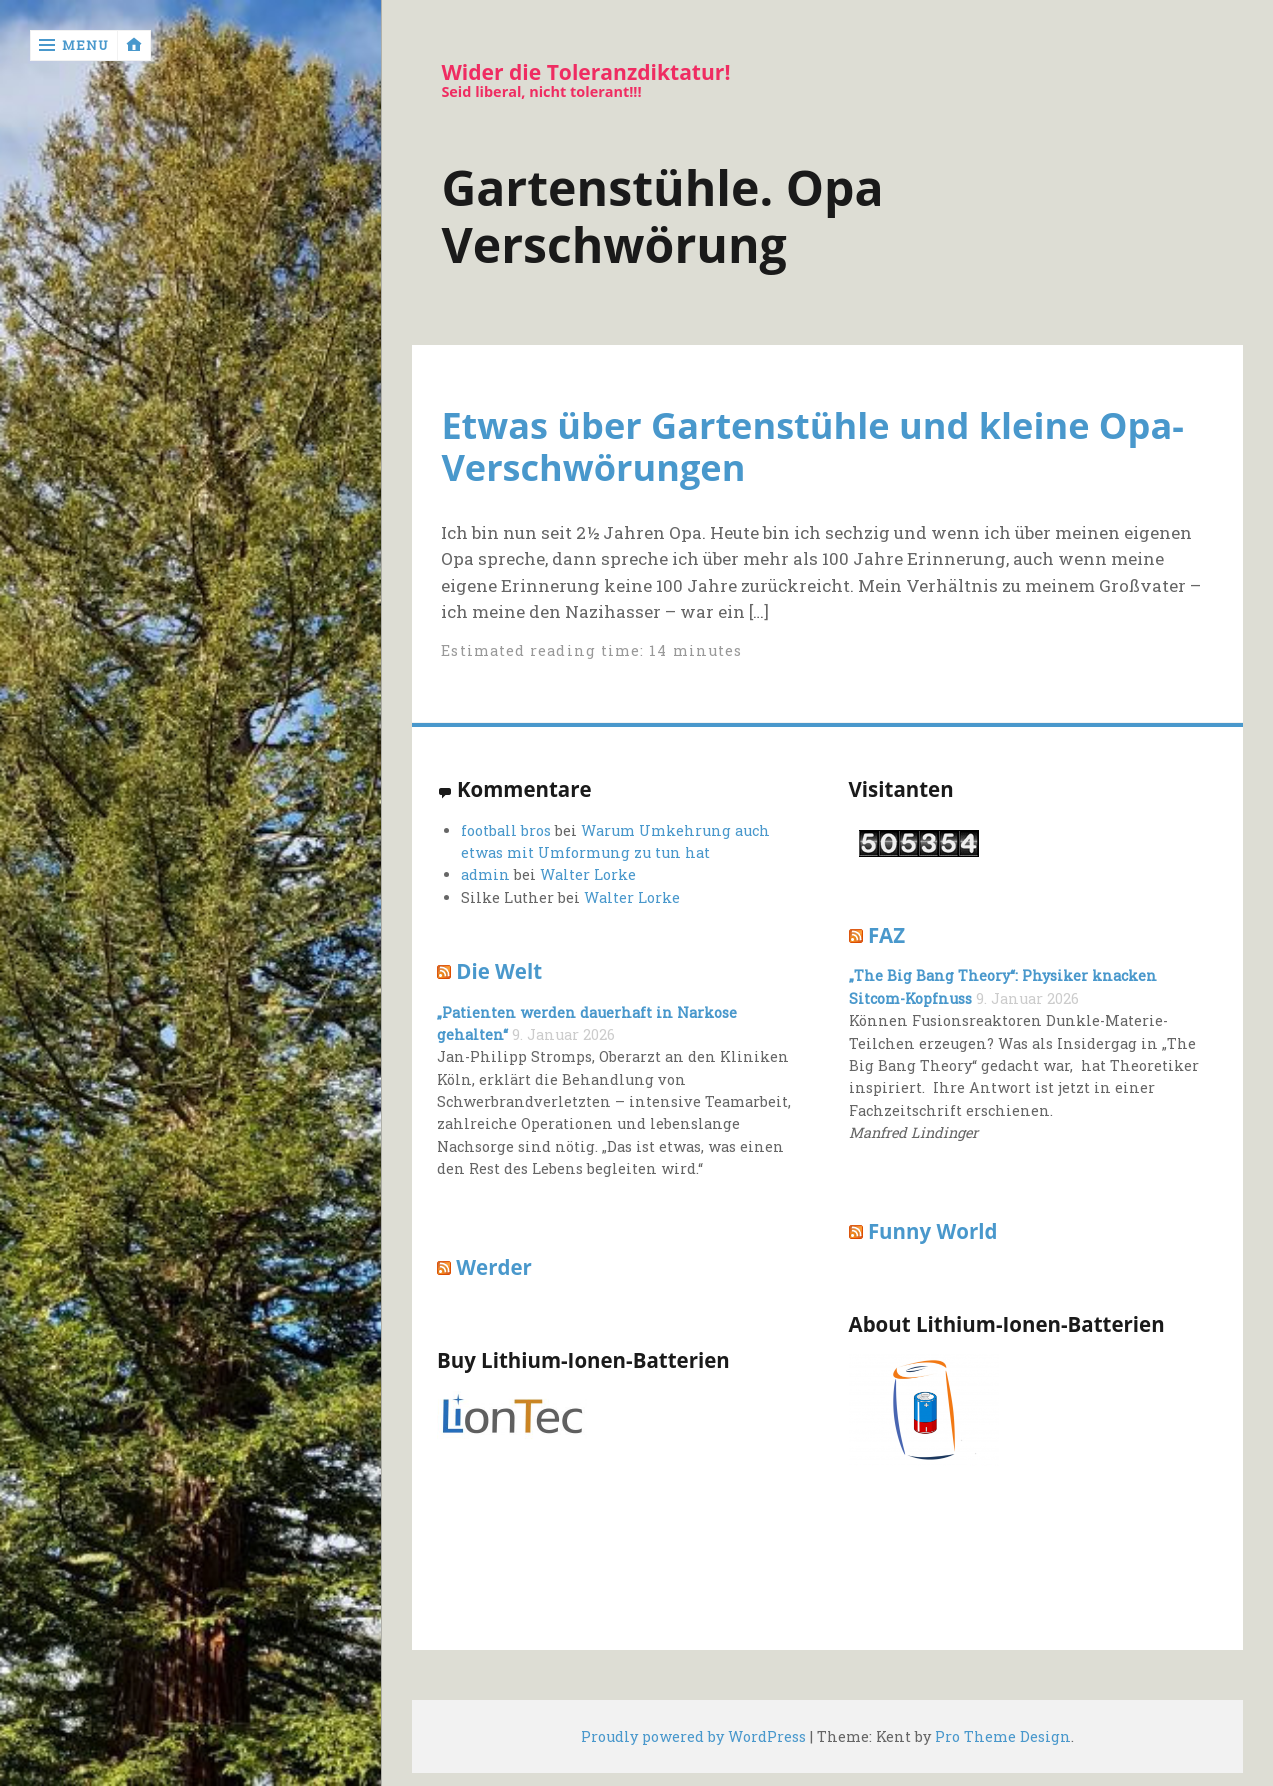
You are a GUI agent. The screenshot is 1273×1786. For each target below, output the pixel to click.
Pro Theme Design (1003, 1736)
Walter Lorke (588, 874)
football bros (506, 830)
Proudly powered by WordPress (693, 1736)
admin (485, 874)
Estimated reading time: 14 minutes (591, 650)
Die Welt (499, 971)
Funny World (933, 1231)
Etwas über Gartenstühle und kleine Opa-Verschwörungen (812, 446)
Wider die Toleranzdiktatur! (585, 72)
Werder (494, 1267)
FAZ (886, 935)
